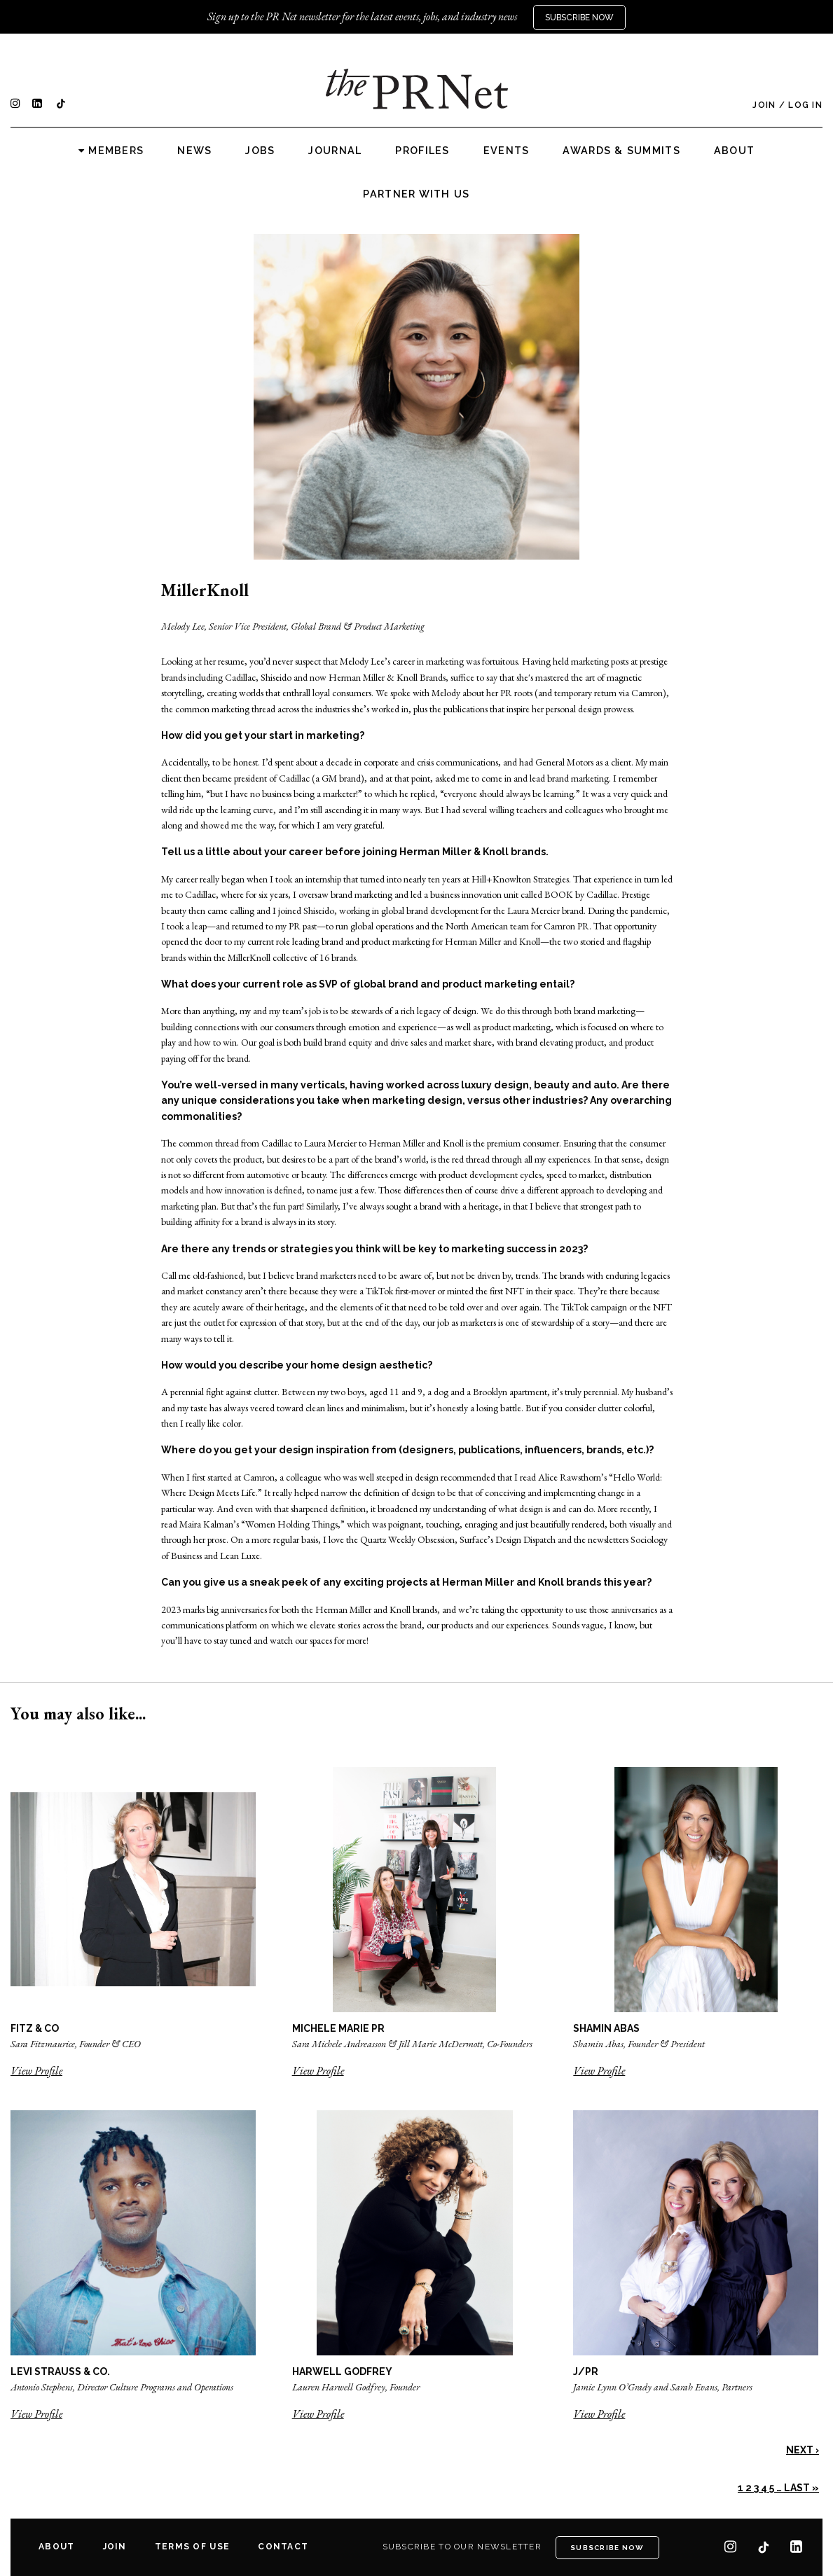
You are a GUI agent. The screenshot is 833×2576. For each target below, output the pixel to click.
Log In (805, 105)
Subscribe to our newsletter (462, 2546)
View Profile (36, 2070)
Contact (283, 2546)
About (734, 150)
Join (764, 105)
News (194, 150)
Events (506, 150)
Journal (335, 150)
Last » (801, 2487)
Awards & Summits (621, 150)
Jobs (260, 150)
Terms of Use (192, 2546)
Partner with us (416, 194)
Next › (802, 2450)
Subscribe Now (579, 17)
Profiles (422, 150)
